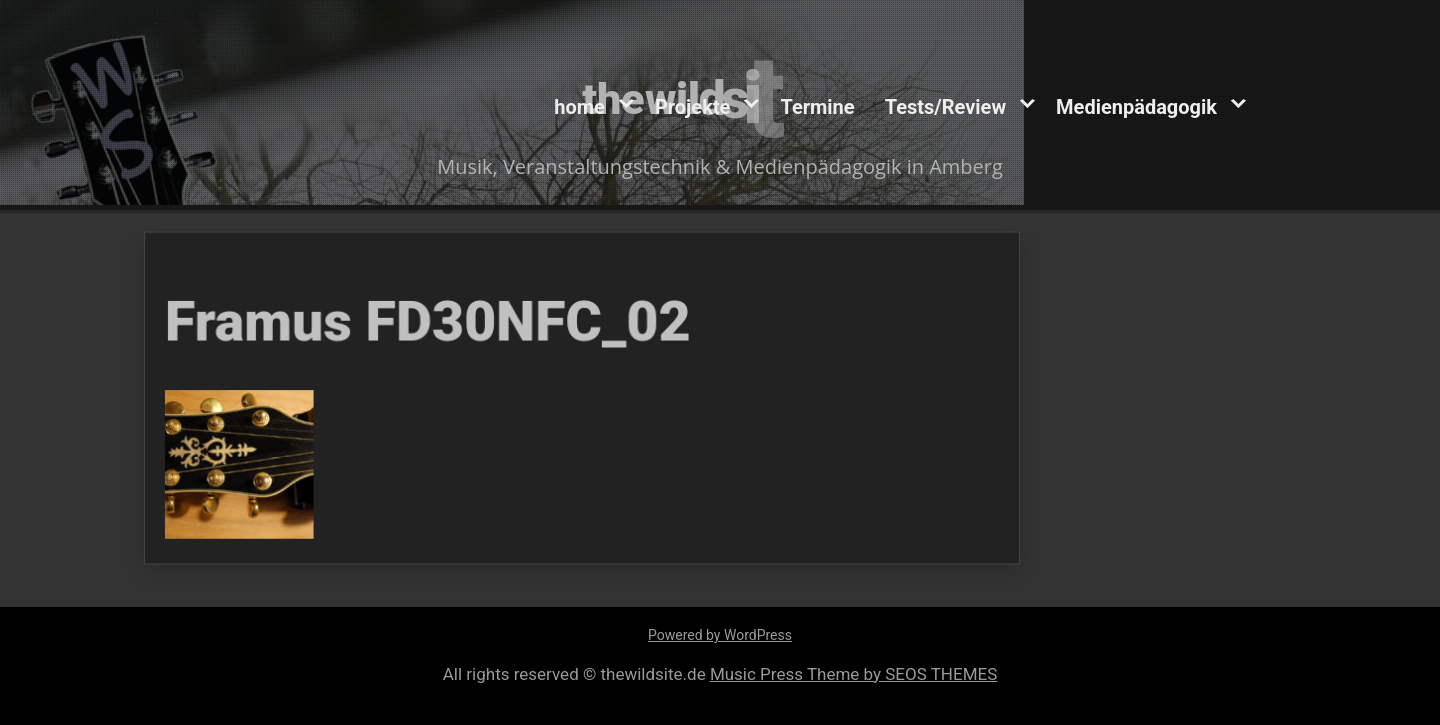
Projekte (692, 106)
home (579, 106)
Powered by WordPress (720, 635)
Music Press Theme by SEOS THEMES (853, 674)
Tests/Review (945, 106)
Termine (817, 106)
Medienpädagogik (1136, 106)
